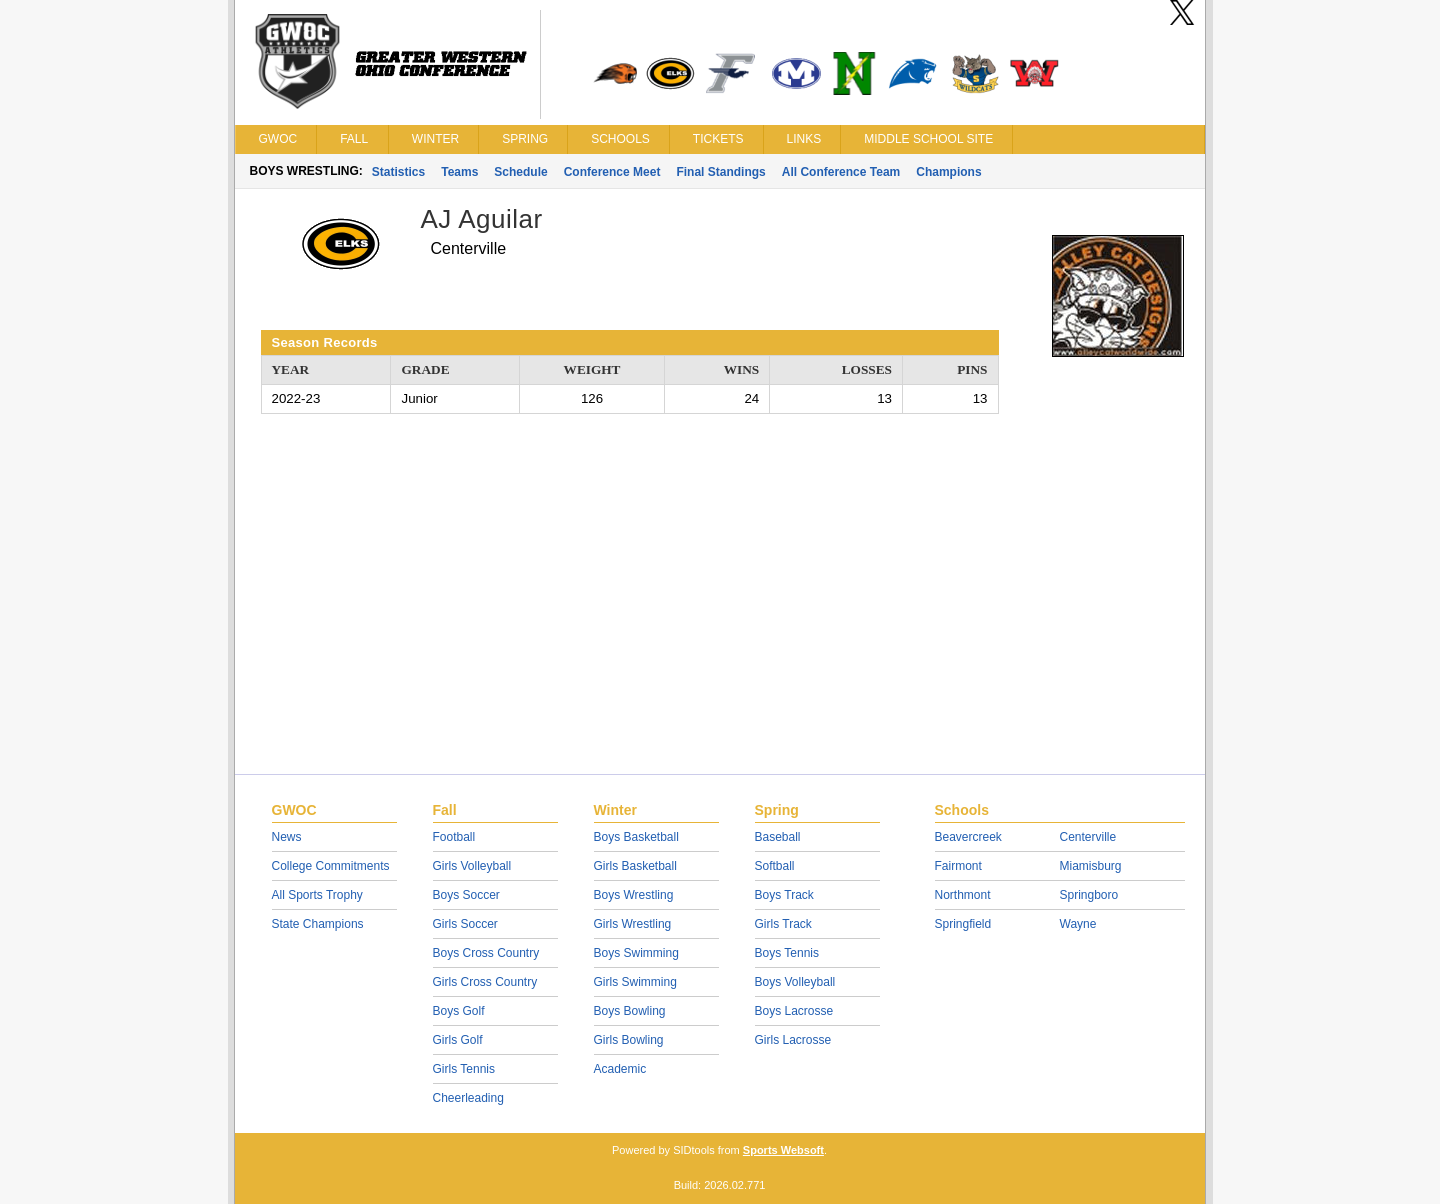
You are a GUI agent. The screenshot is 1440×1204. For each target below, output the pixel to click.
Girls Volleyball (472, 866)
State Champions (318, 924)
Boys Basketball (636, 837)
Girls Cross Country (485, 982)
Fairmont (958, 866)
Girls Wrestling (633, 924)
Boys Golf (459, 1011)
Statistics (398, 172)
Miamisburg (1091, 866)
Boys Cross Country (486, 953)
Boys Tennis (787, 953)
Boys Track (784, 895)
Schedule (520, 172)
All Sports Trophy (317, 895)
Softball (775, 866)
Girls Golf (458, 1040)
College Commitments (331, 866)
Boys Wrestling (634, 895)
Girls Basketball (635, 866)
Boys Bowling (630, 1011)
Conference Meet (612, 172)
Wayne (1078, 924)
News (287, 837)
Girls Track (783, 924)
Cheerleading (468, 1098)
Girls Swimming (635, 982)
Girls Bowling (629, 1040)
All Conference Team (841, 172)
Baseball (778, 837)
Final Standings (720, 172)
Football (454, 837)
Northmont (963, 895)
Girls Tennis (464, 1069)
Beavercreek (968, 837)
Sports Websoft (783, 1150)
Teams (459, 172)
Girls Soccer (465, 924)
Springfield (963, 924)
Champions (948, 172)
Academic (620, 1069)
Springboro (1089, 895)
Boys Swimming (636, 953)
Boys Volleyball (795, 982)
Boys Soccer (466, 895)
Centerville (1088, 837)
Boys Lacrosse (794, 1011)
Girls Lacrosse (793, 1040)
